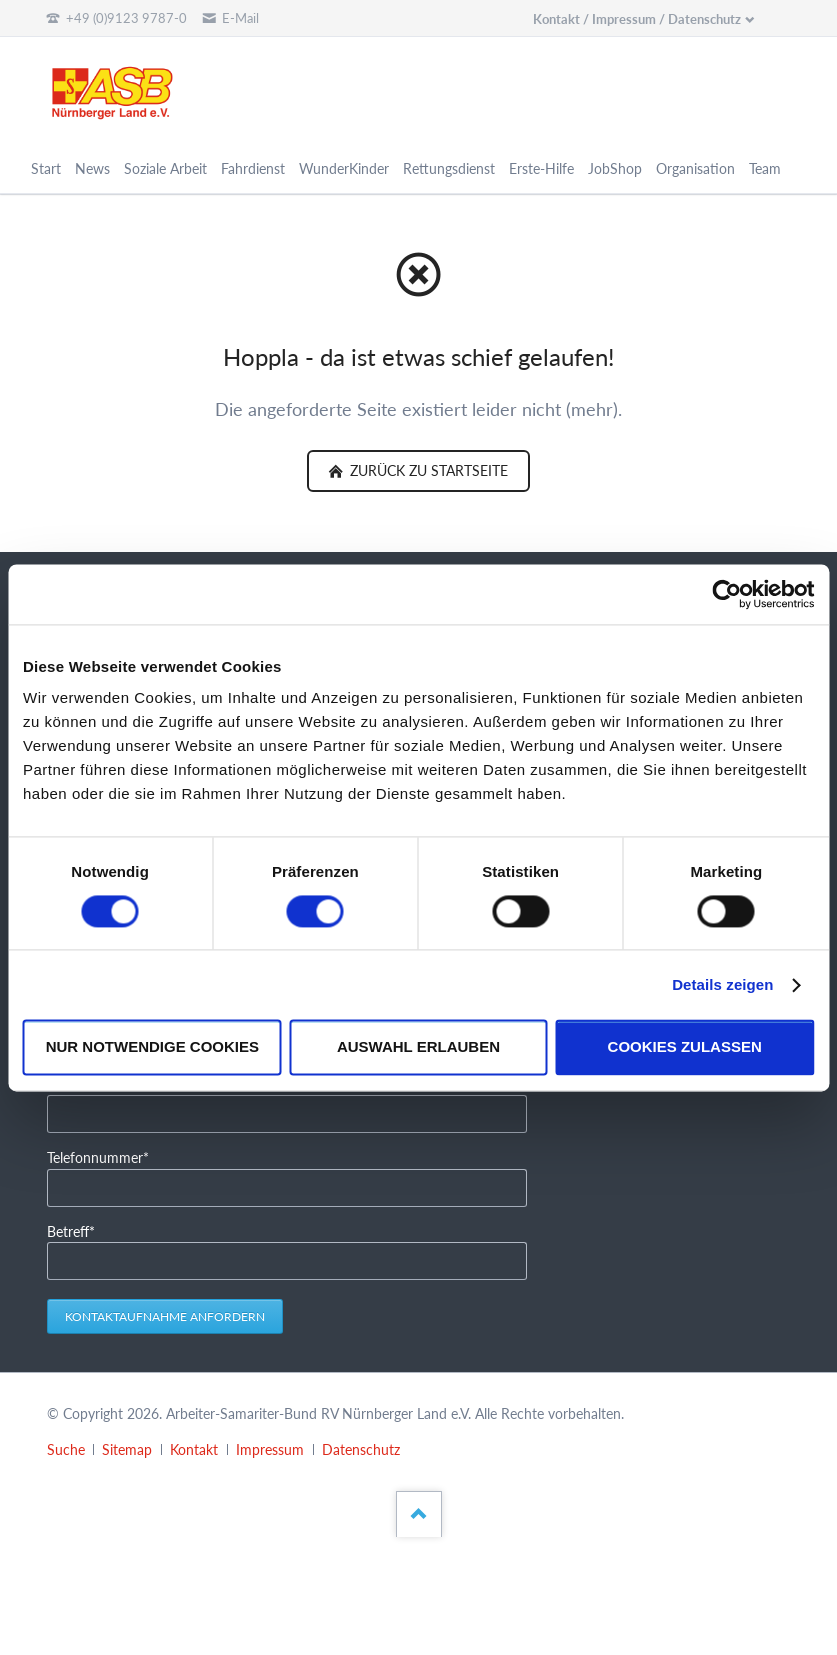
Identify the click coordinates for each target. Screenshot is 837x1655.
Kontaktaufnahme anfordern (165, 1316)
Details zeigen (722, 984)
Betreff (77, 1230)
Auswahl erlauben (418, 1047)
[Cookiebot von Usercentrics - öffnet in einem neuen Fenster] (726, 594)
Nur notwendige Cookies (152, 1047)
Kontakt (194, 1449)
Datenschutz (361, 1449)
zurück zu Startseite (427, 470)
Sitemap (127, 1449)
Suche (66, 1449)
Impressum (270, 1449)
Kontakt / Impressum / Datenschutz (637, 19)
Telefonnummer (98, 1156)
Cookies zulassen (685, 1047)
